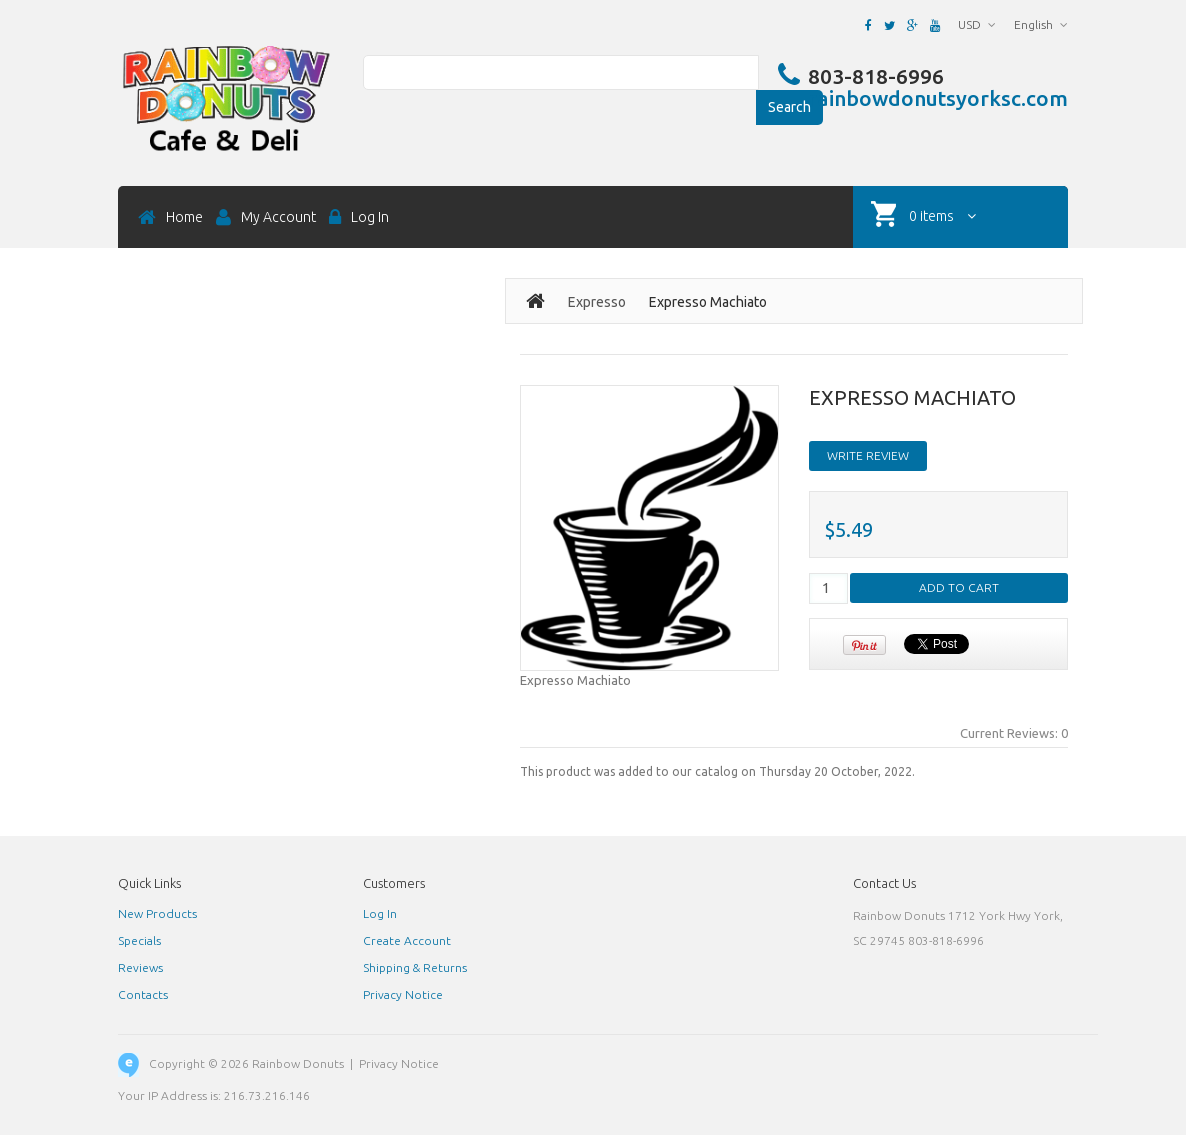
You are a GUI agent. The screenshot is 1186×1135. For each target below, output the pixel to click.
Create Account (407, 940)
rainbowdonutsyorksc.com (938, 99)
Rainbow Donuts (298, 1063)
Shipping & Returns (415, 967)
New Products (157, 913)
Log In (380, 913)
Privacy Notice (403, 994)
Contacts (143, 994)
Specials (139, 940)
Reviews (140, 967)
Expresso (597, 302)
